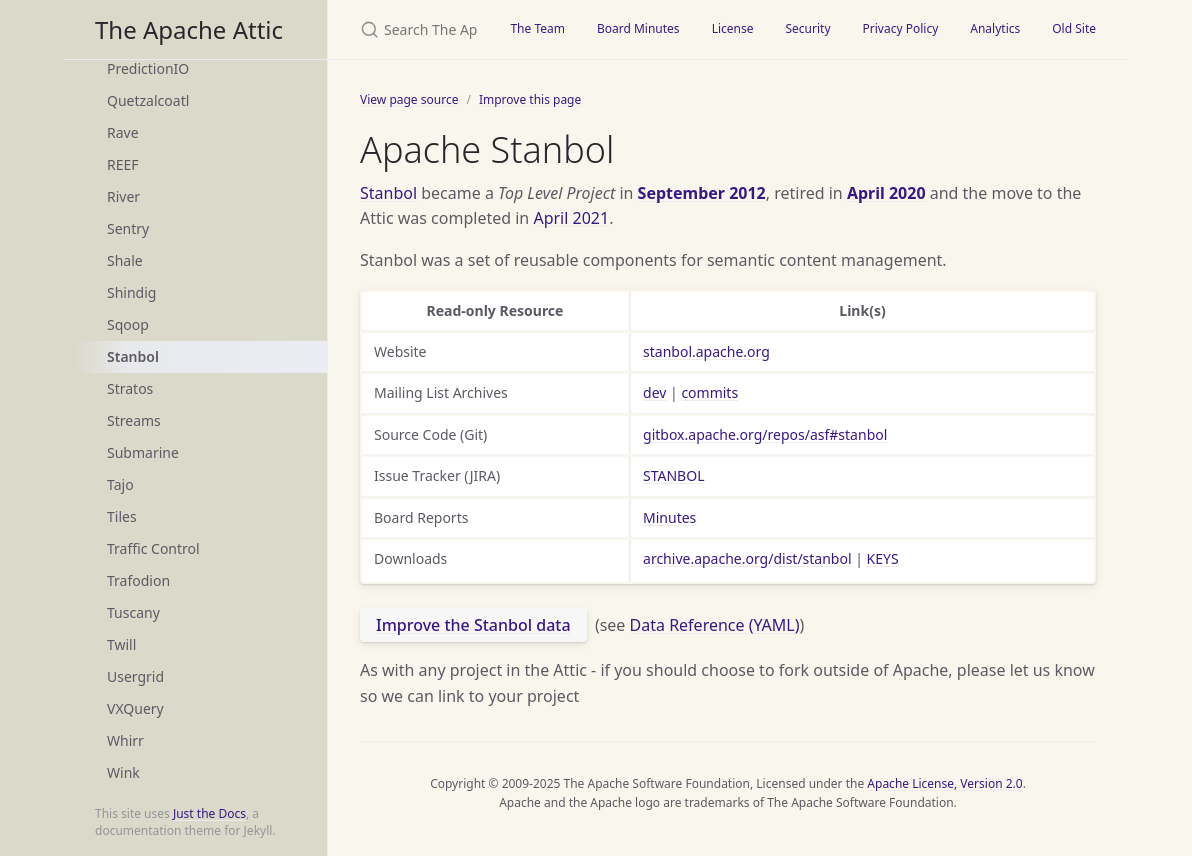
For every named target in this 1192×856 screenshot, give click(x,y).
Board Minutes (638, 28)
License (733, 28)
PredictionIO (148, 68)
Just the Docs (209, 813)
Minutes (669, 517)
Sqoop (128, 324)
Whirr (125, 740)
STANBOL (673, 475)
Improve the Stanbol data (473, 625)
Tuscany (133, 612)
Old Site (1074, 28)
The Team (537, 28)
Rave (123, 132)
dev (654, 392)
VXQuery (135, 708)
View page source (409, 99)
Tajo (120, 484)
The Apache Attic (189, 29)
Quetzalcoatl (148, 100)
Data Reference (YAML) (715, 625)
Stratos (130, 388)
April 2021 (571, 218)
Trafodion (138, 580)
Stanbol (133, 356)
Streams (134, 420)
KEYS (883, 558)
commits (709, 392)
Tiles (122, 516)
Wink (123, 772)
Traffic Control (153, 548)
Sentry (128, 228)
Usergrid (135, 676)
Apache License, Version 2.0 (944, 783)
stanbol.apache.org (706, 351)
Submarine (143, 452)
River (123, 196)
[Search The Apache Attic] (411, 29)
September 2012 (702, 193)
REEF (123, 164)
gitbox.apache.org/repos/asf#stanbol (765, 434)
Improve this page (530, 99)
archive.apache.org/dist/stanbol (747, 558)
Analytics (995, 28)
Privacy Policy (901, 28)
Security (807, 28)
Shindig (131, 292)
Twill (121, 644)
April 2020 (886, 193)
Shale (125, 260)
